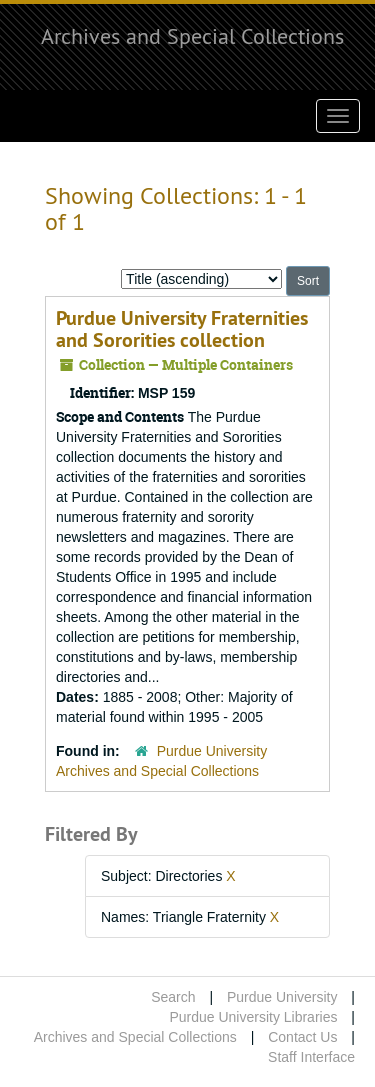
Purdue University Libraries (253, 1017)
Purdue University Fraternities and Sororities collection (182, 329)
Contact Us (302, 1037)
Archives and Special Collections (192, 36)
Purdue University (282, 997)
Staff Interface (311, 1057)
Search (173, 997)
